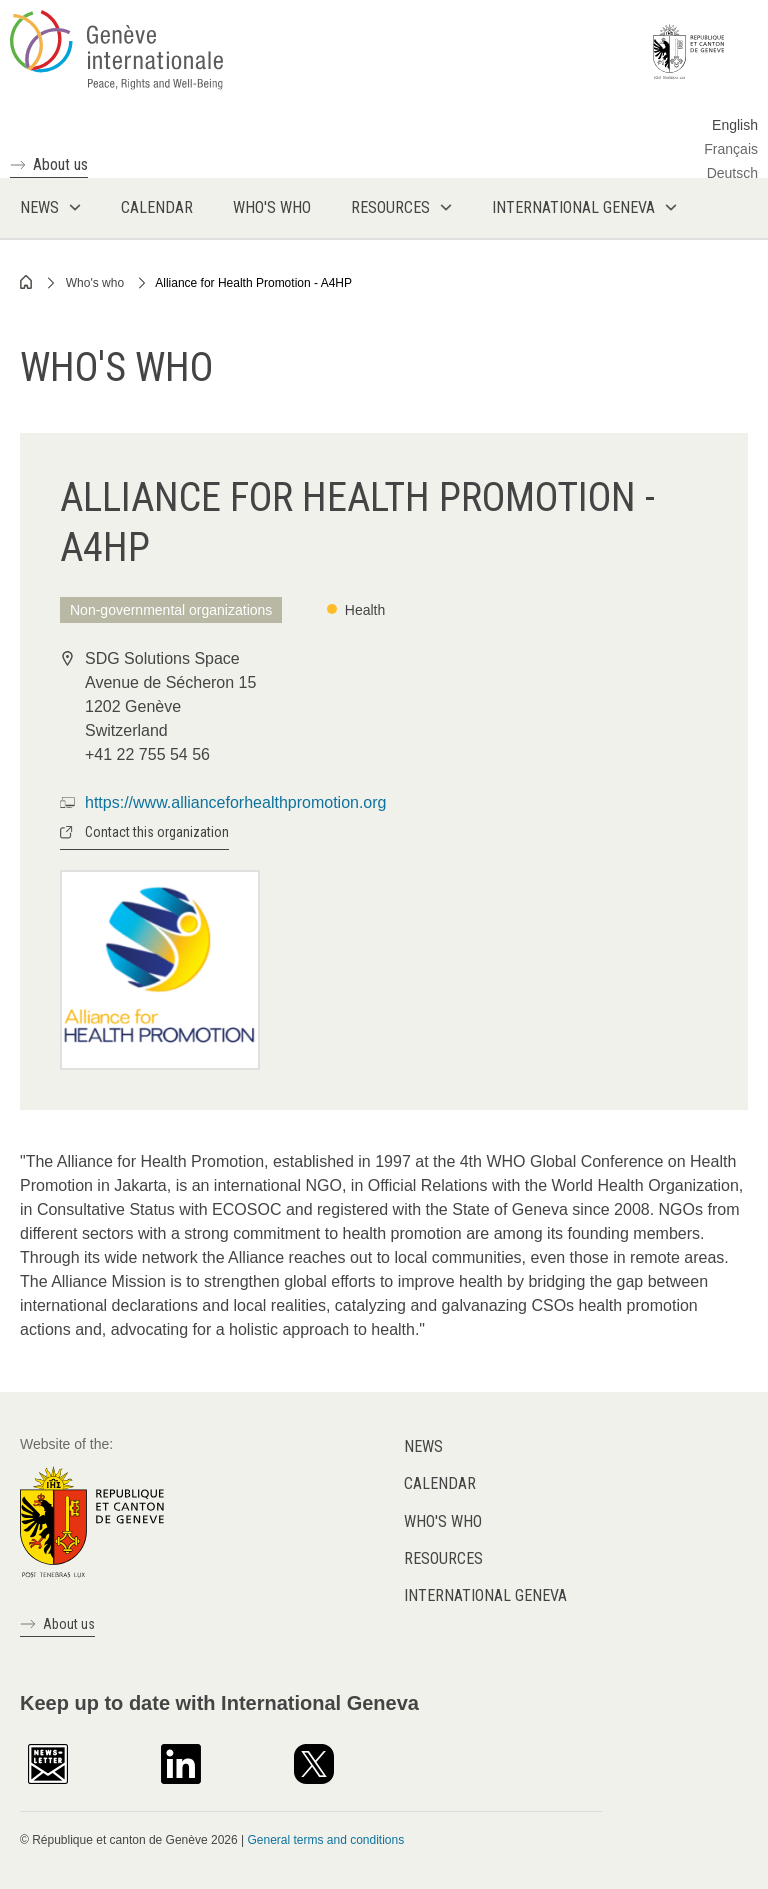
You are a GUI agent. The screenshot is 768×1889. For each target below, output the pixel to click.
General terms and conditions (325, 1840)
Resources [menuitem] (390, 207)
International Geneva (485, 1595)
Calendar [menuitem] (157, 207)
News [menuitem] (39, 207)
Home (27, 282)
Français (731, 149)
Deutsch (732, 173)
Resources (443, 1558)
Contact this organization (157, 832)
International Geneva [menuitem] (573, 207)
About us (60, 164)
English (735, 125)
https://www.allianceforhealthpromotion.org (236, 802)
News (423, 1446)
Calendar (440, 1483)
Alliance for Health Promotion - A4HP (253, 283)
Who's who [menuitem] (272, 207)
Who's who (95, 283)
